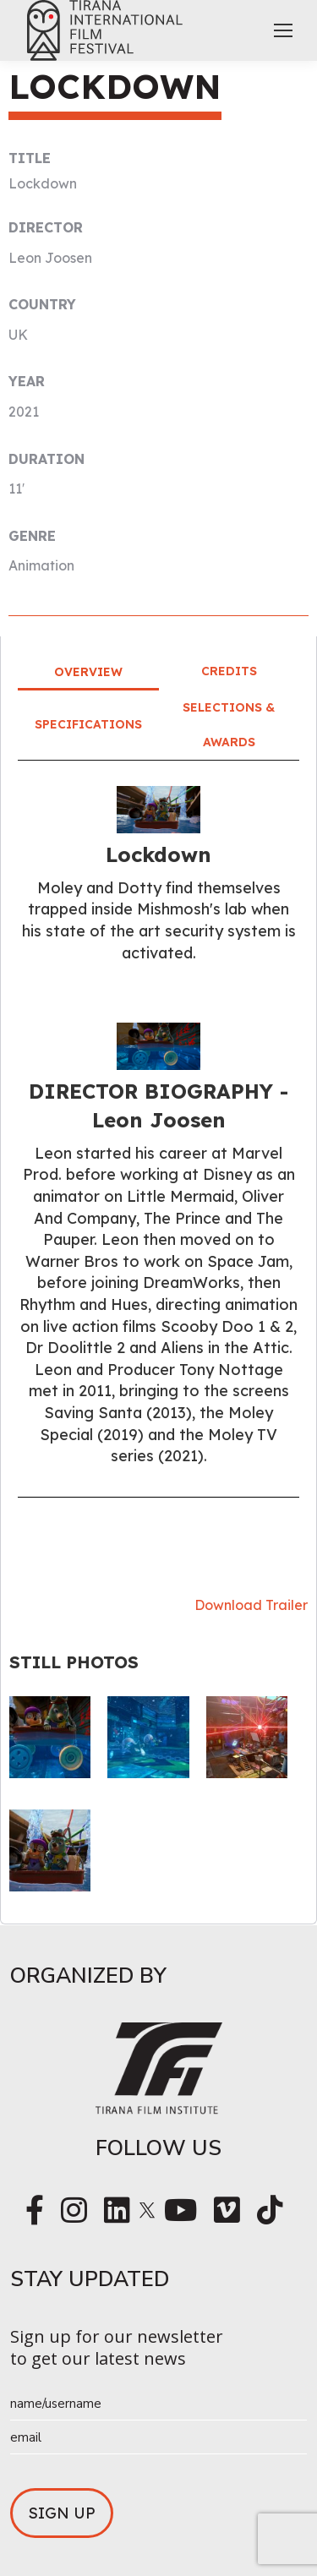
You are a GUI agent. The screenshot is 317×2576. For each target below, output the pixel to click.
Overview (88, 671)
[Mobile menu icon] (283, 30)
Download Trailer (251, 1604)
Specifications (88, 724)
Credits (229, 671)
